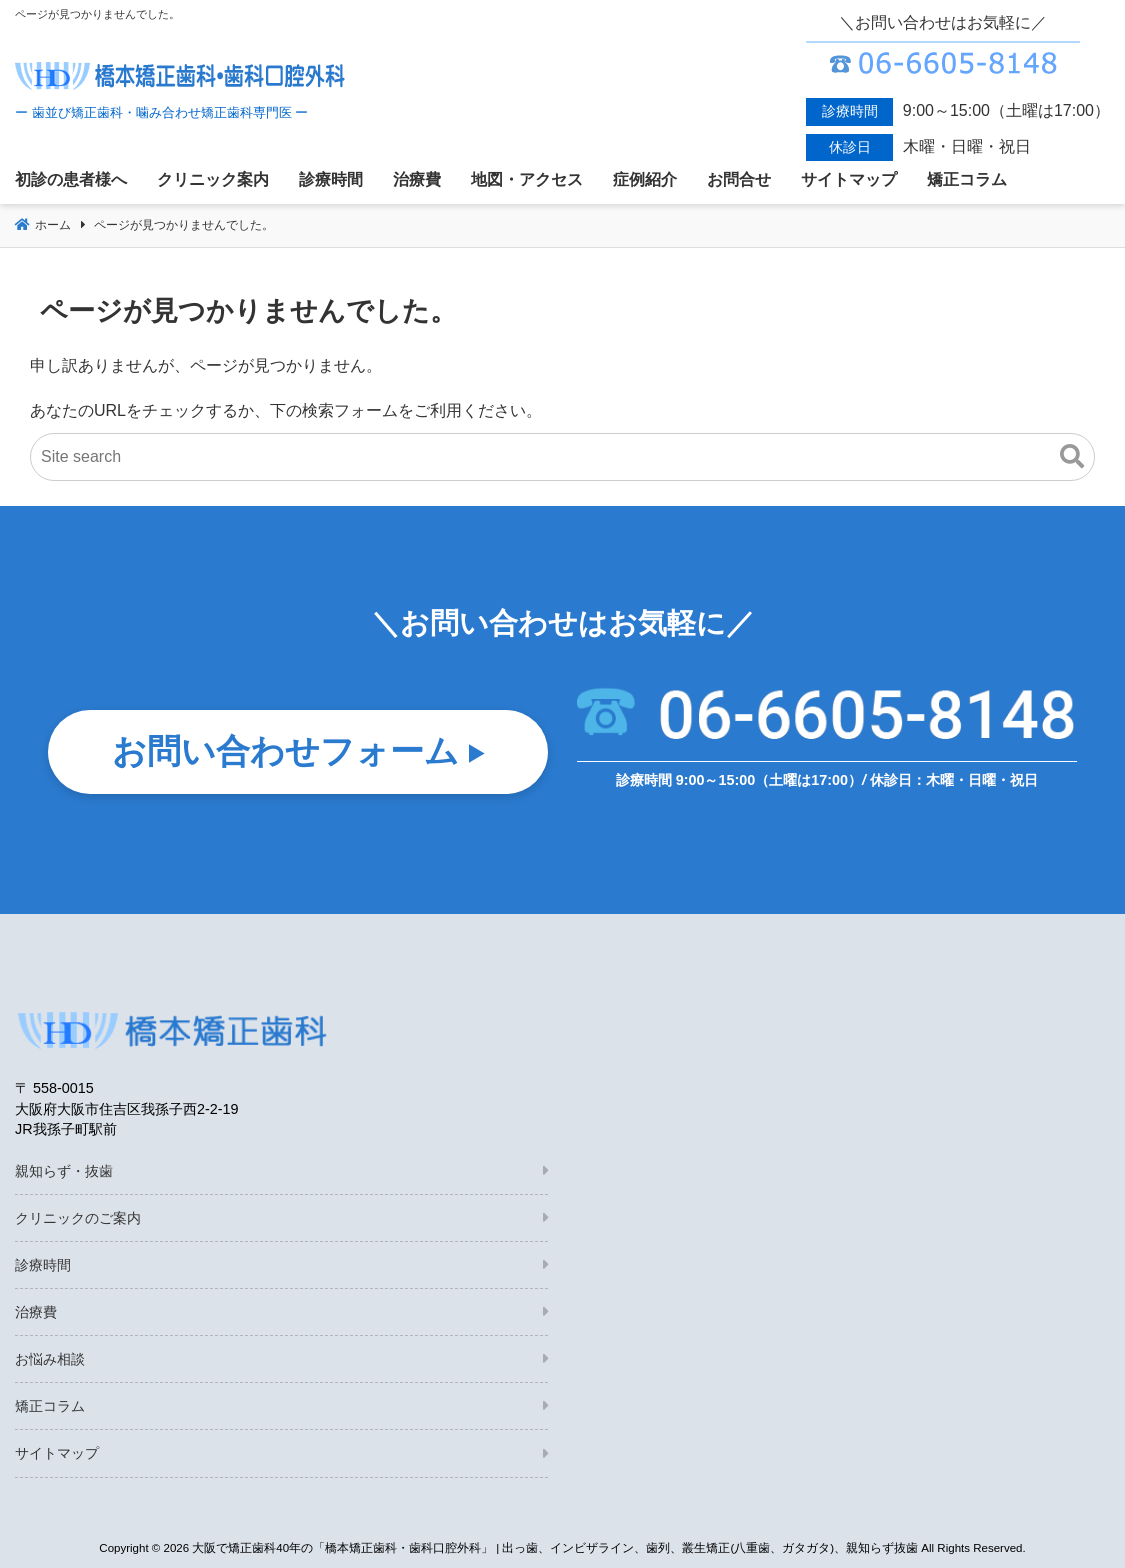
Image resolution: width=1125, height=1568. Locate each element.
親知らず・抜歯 (64, 1171)
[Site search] (562, 457)
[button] (1072, 457)
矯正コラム (50, 1406)
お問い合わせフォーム (285, 752)
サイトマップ (57, 1453)
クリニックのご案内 (78, 1218)
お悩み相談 (50, 1359)
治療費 (36, 1312)
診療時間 (43, 1265)
